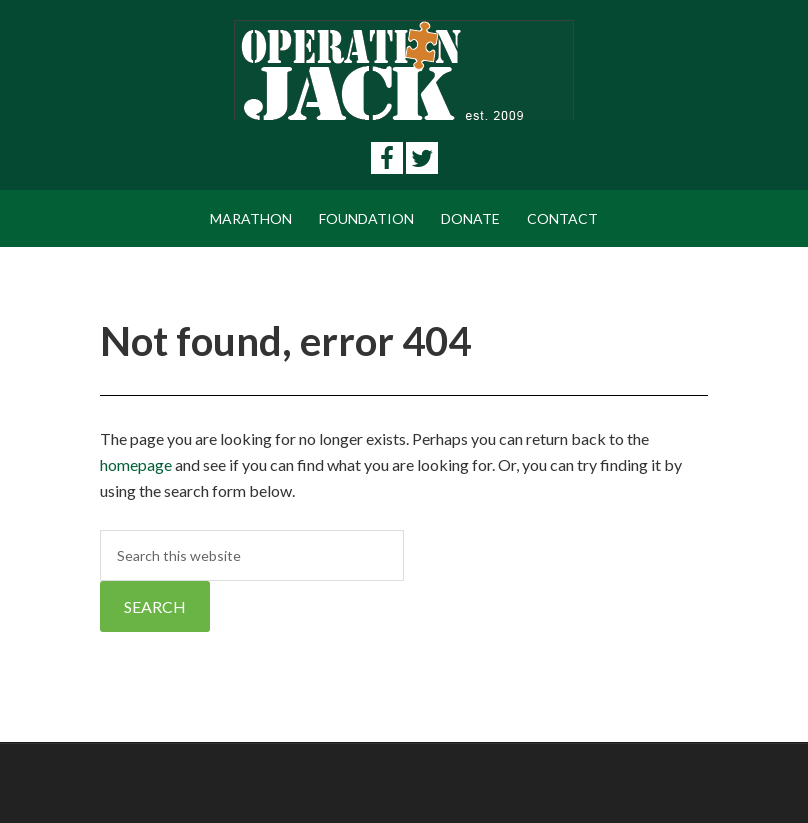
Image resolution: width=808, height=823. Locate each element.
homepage (136, 464)
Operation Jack (403, 70)
